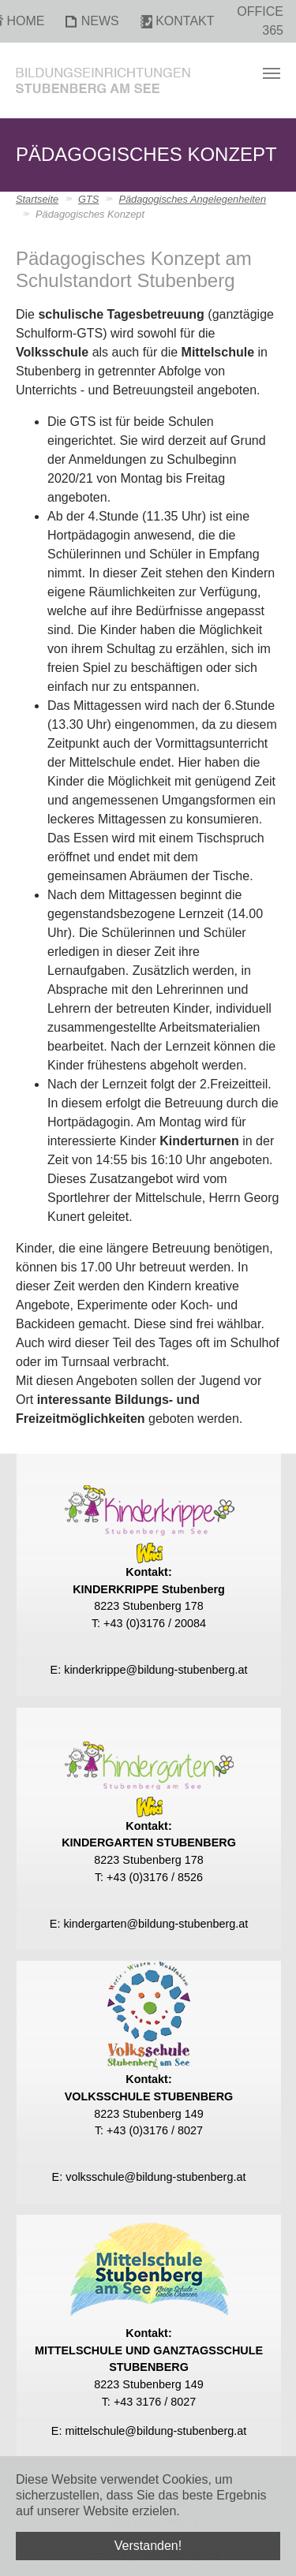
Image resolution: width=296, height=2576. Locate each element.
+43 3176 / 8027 (155, 2401)
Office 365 (260, 21)
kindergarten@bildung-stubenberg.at (155, 1923)
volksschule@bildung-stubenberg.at (155, 2177)
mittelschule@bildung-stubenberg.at (155, 2431)
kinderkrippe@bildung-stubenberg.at (155, 1669)
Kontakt (184, 21)
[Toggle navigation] (271, 73)
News (100, 21)
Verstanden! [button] (148, 2545)
